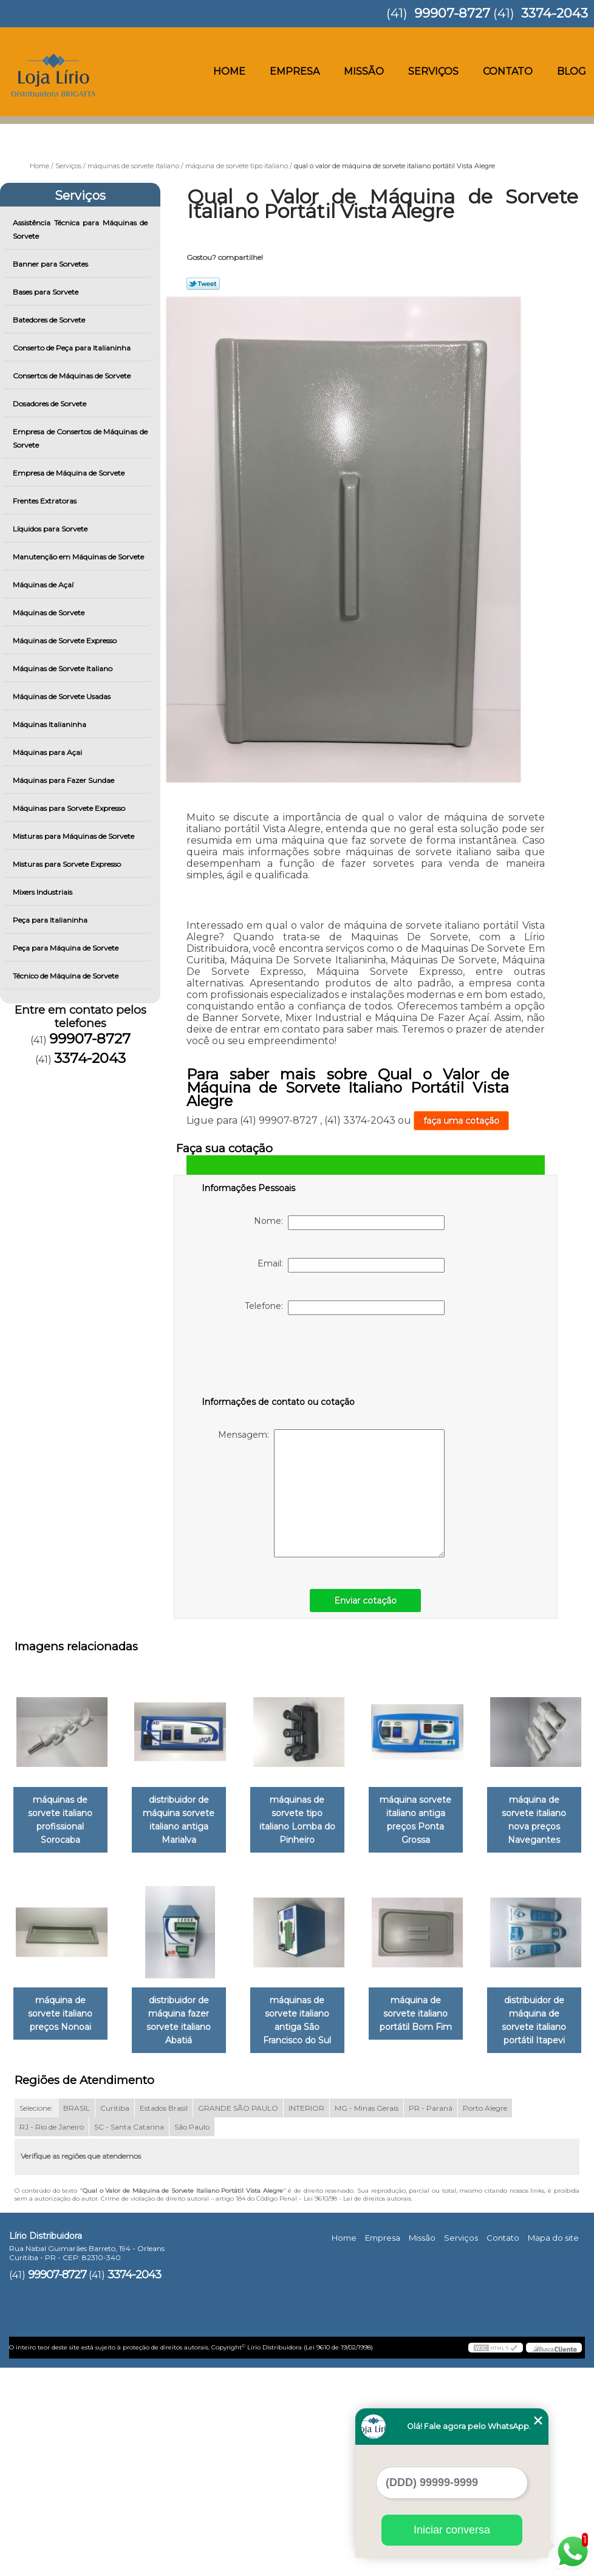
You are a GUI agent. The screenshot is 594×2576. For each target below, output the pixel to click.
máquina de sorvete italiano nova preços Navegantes (112, 2018)
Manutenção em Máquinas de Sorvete (79, 556)
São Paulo (192, 2335)
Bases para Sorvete (46, 291)
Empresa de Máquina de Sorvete (69, 472)
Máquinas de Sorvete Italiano (63, 668)
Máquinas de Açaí (44, 584)
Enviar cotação (365, 1600)
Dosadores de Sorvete (50, 403)
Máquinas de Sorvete (49, 612)
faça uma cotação (461, 1120)
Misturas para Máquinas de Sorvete (74, 836)
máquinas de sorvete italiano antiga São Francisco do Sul (482, 2025)
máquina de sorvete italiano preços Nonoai (235, 2018)
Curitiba (114, 2316)
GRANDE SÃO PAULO (238, 2316)
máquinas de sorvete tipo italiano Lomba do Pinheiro (358, 1815)
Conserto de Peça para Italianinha (72, 347)
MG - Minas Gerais (366, 2316)
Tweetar (203, 284)
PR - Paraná (430, 2316)
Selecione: (36, 2316)
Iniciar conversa (452, 2530)
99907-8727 (452, 13)
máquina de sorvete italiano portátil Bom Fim (235, 2222)
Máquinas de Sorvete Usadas (62, 696)
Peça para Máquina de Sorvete (66, 947)
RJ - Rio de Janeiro (51, 2335)
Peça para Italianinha (51, 919)
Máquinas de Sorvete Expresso (65, 640)
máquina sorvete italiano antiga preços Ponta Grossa (482, 1822)
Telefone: (345, 1307)
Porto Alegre (485, 2316)
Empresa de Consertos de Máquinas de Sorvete (80, 438)
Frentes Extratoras (45, 500)
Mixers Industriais (43, 892)
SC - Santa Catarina (129, 2335)
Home (229, 71)
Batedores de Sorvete (50, 319)
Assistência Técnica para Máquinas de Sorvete (80, 229)
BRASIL (76, 2316)
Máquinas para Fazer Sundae (64, 780)
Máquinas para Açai (48, 752)
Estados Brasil (164, 2316)
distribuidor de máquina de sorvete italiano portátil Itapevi (358, 2228)
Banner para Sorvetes (51, 263)
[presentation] (278, 1358)
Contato (508, 71)
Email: (351, 1265)
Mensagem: (331, 1493)
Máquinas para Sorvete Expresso (70, 808)
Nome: (349, 1222)
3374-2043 (554, 13)
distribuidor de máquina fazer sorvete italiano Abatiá (359, 2025)
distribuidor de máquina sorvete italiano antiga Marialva (235, 1822)
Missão (364, 71)
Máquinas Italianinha (50, 724)
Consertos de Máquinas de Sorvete (72, 375)
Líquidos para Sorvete (51, 528)
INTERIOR (306, 2316)
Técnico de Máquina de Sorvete (66, 975)
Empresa (294, 71)
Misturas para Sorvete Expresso (68, 864)
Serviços (433, 71)
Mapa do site (553, 2446)
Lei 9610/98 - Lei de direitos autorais (357, 2407)
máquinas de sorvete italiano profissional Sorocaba (112, 1822)
